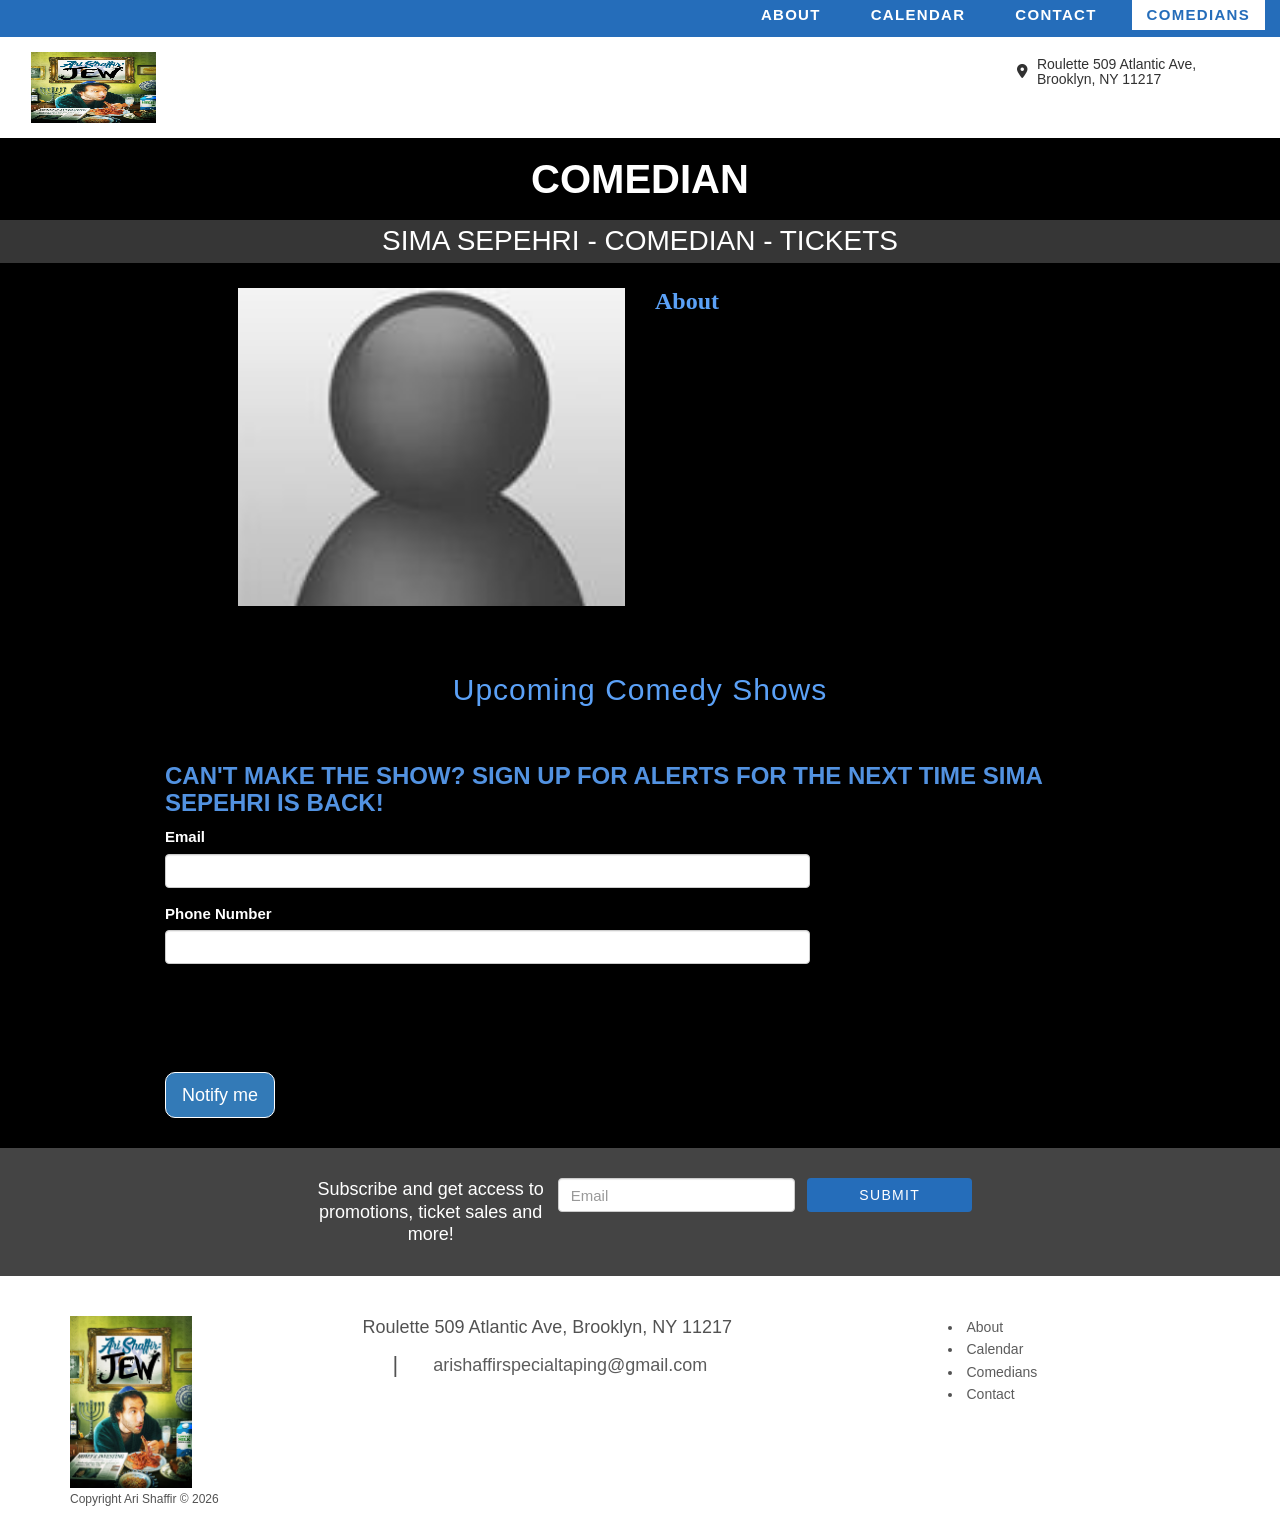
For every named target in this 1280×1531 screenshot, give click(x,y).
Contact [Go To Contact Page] (991, 1394)
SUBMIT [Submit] (889, 1195)
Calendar (918, 14)
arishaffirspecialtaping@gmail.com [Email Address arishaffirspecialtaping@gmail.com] (570, 1365)
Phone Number (218, 913)
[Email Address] (676, 1195)
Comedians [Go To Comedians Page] (1002, 1372)
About (791, 14)
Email (185, 836)
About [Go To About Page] (985, 1327)
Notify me (220, 1095)
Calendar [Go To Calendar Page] (995, 1349)
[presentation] (317, 1018)
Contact (1055, 14)
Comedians (1198, 14)
